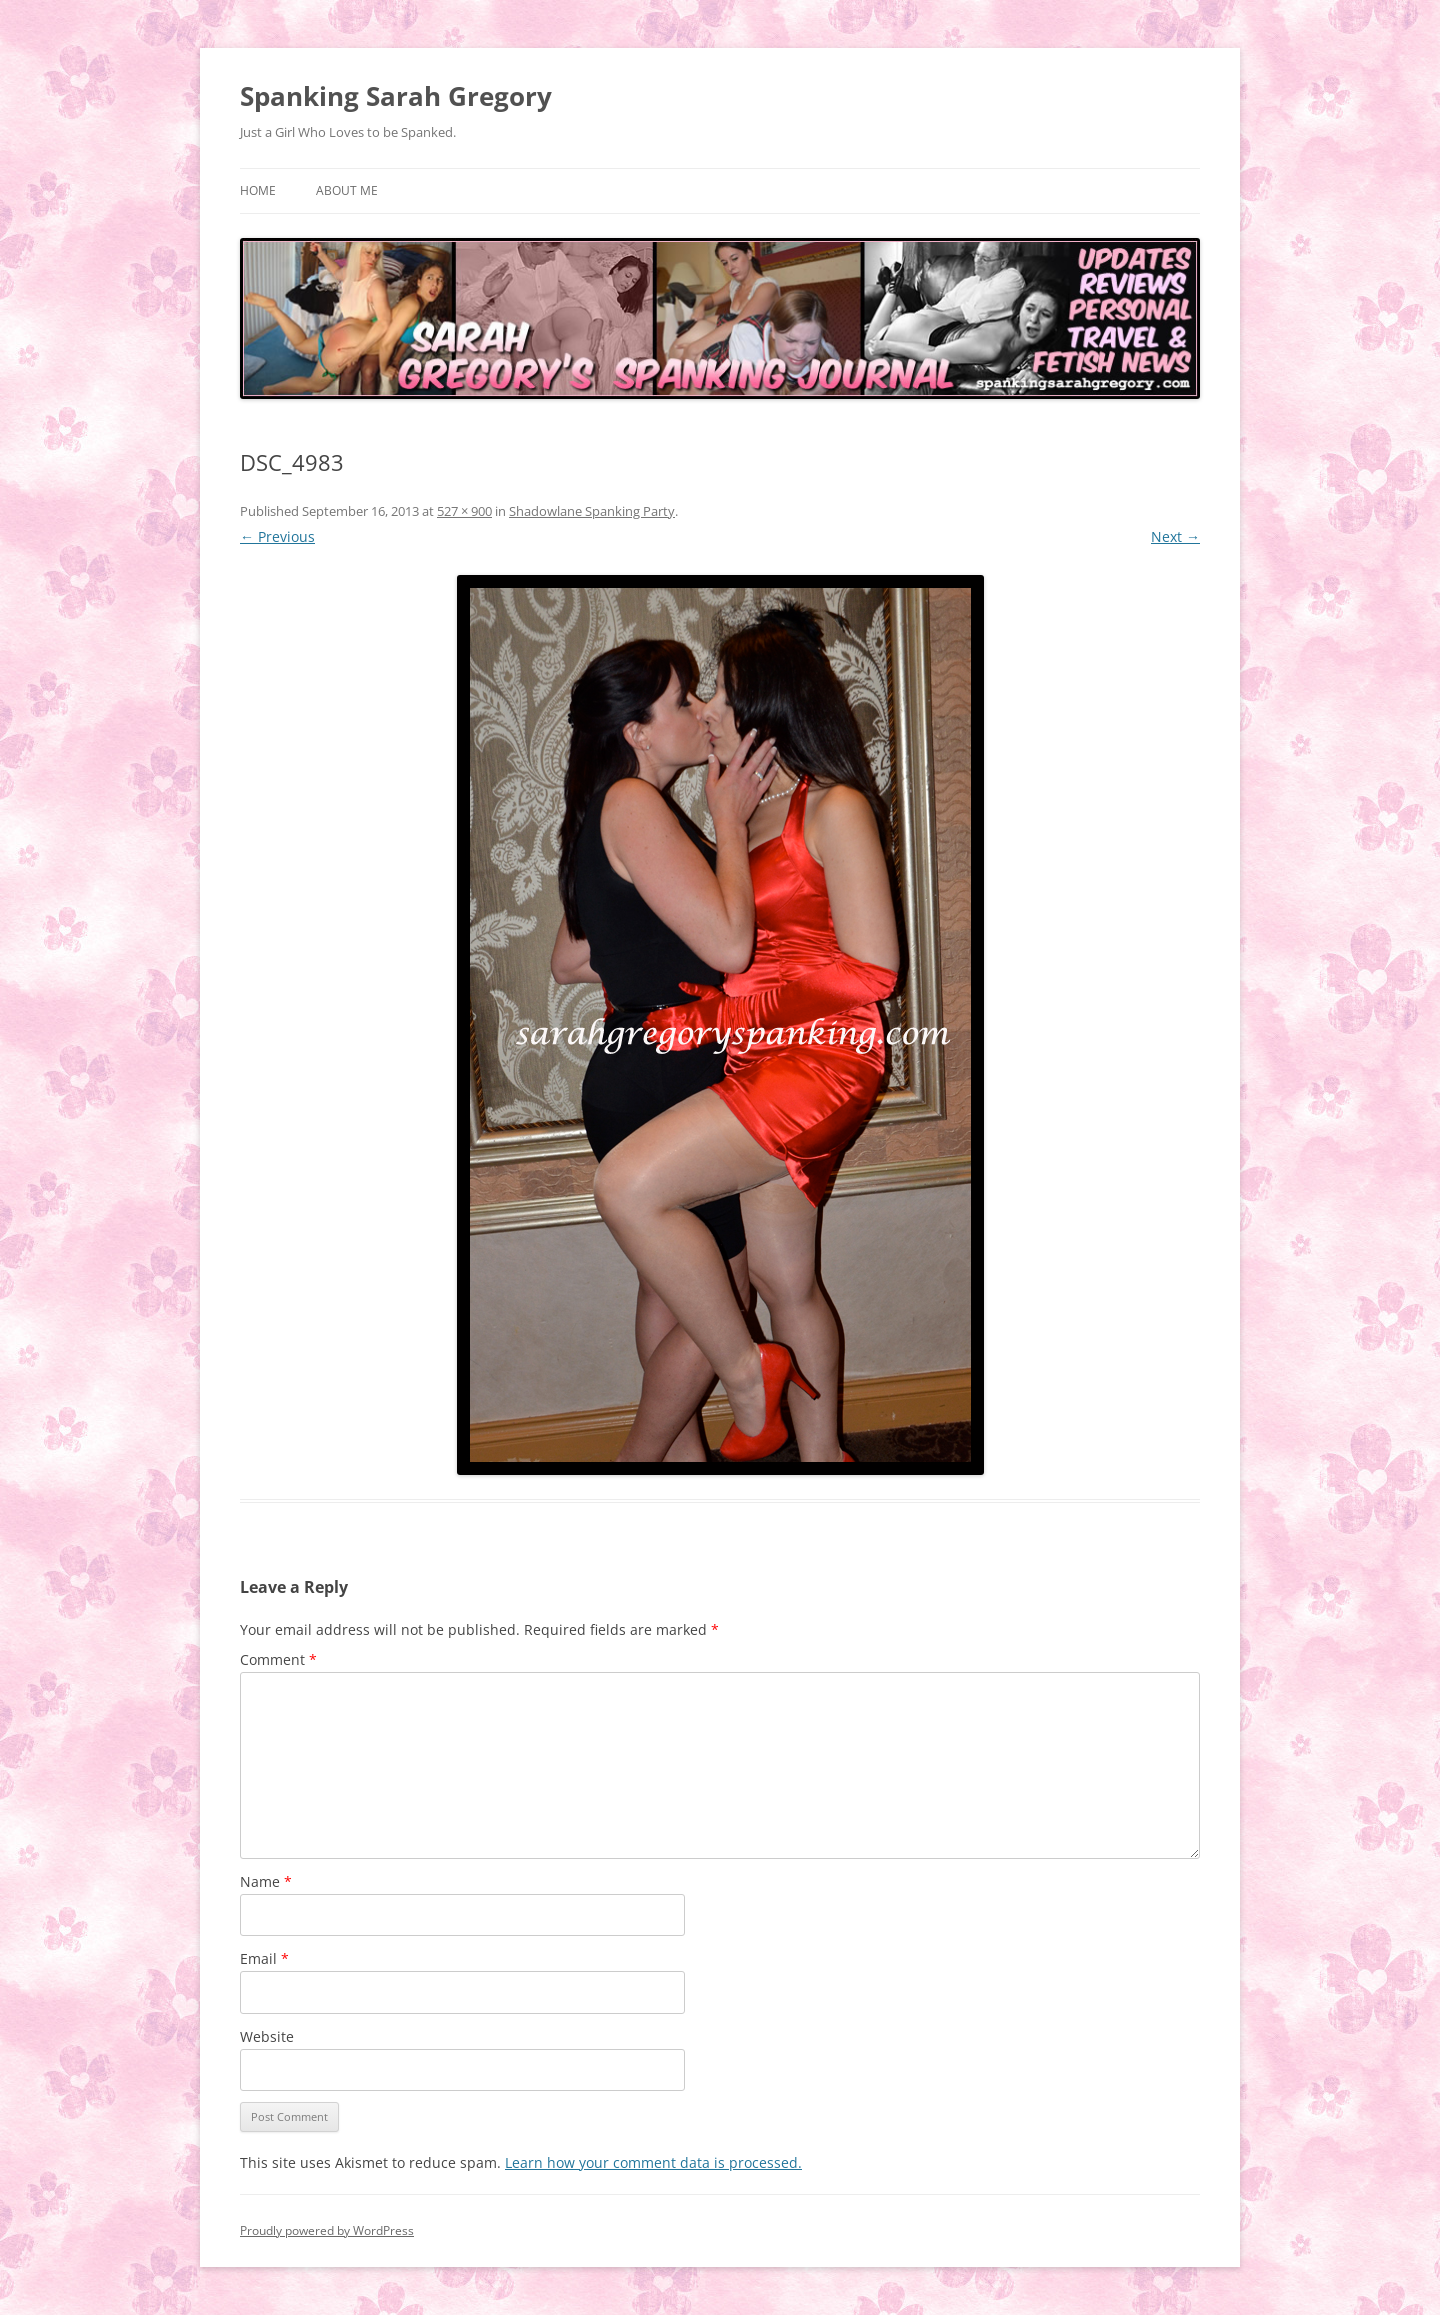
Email (264, 1958)
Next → (1175, 536)
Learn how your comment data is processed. (653, 2162)
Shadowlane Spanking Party (592, 511)
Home (258, 190)
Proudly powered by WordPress (327, 2230)
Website (267, 2036)
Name (266, 1881)
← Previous (277, 536)
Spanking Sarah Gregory (396, 96)
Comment (278, 1659)
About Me (347, 190)
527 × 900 (464, 511)
